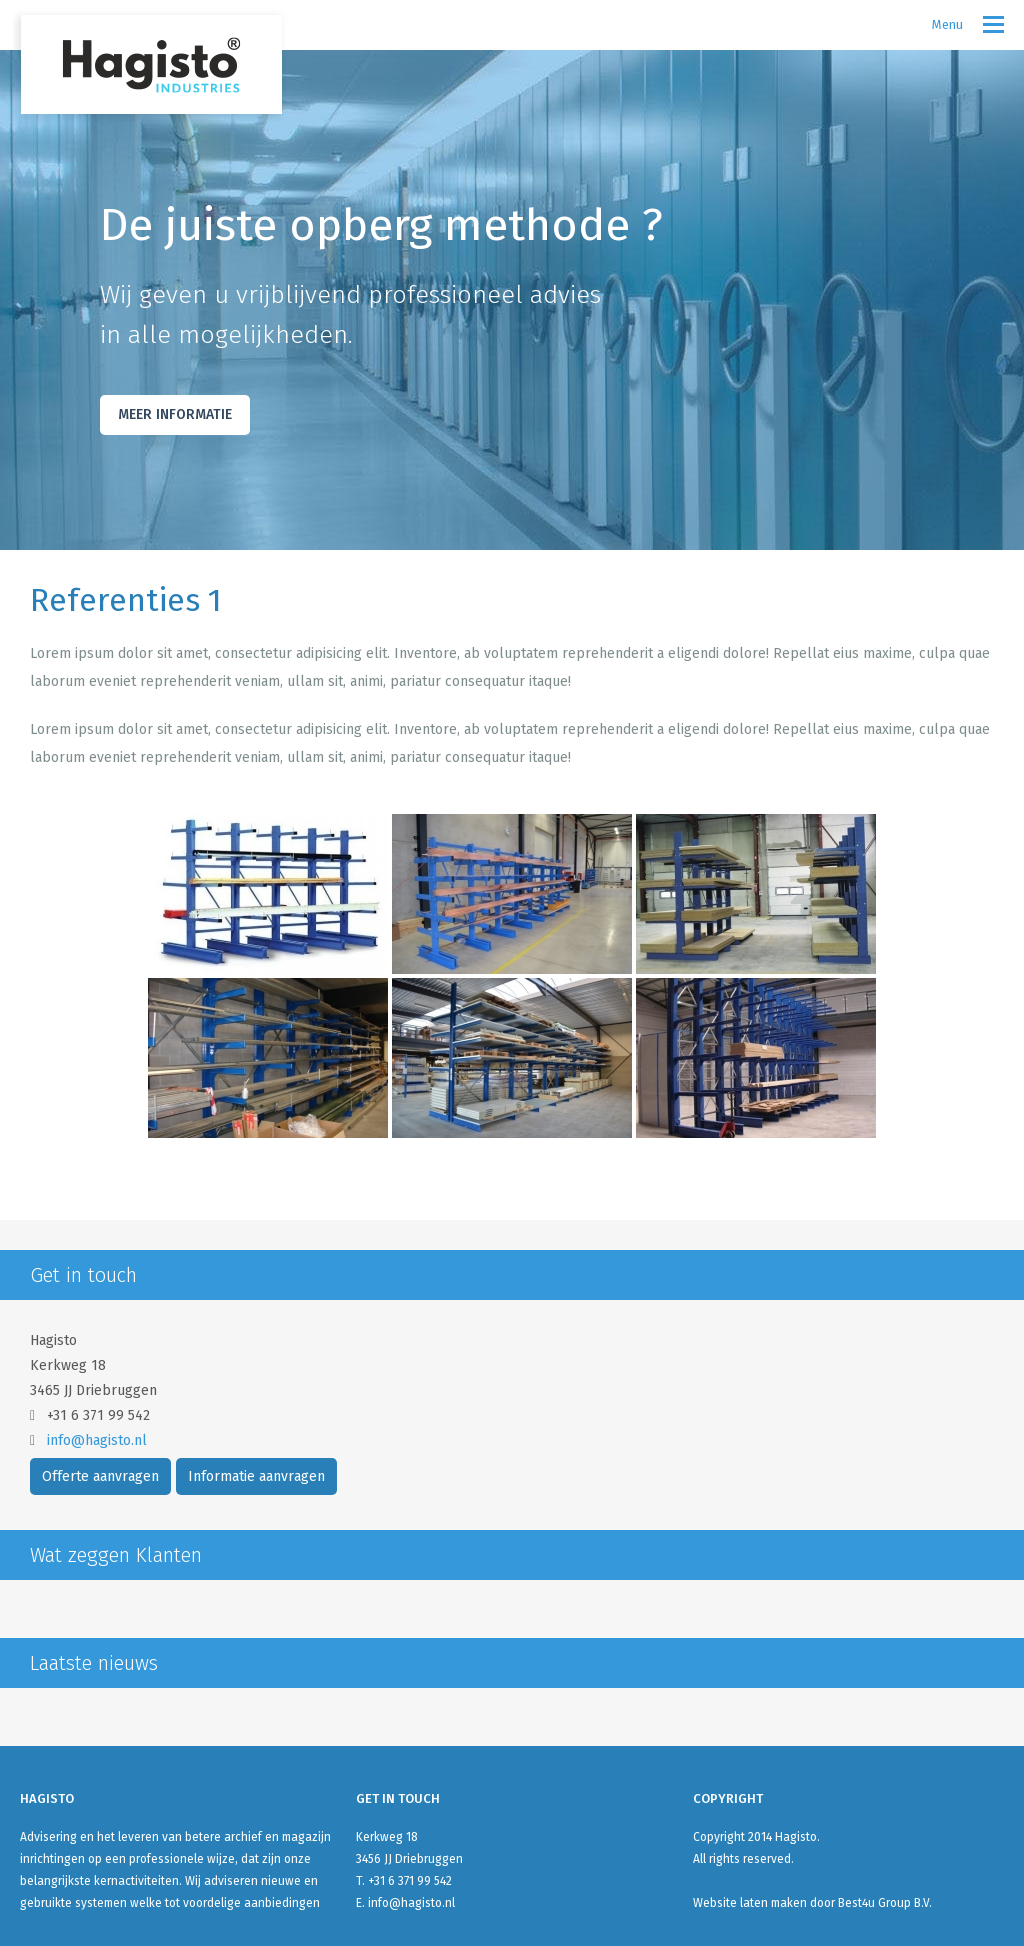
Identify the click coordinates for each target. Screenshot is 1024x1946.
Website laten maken (750, 1903)
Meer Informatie (175, 414)
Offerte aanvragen (100, 1476)
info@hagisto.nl (97, 1440)
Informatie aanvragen (256, 1476)
